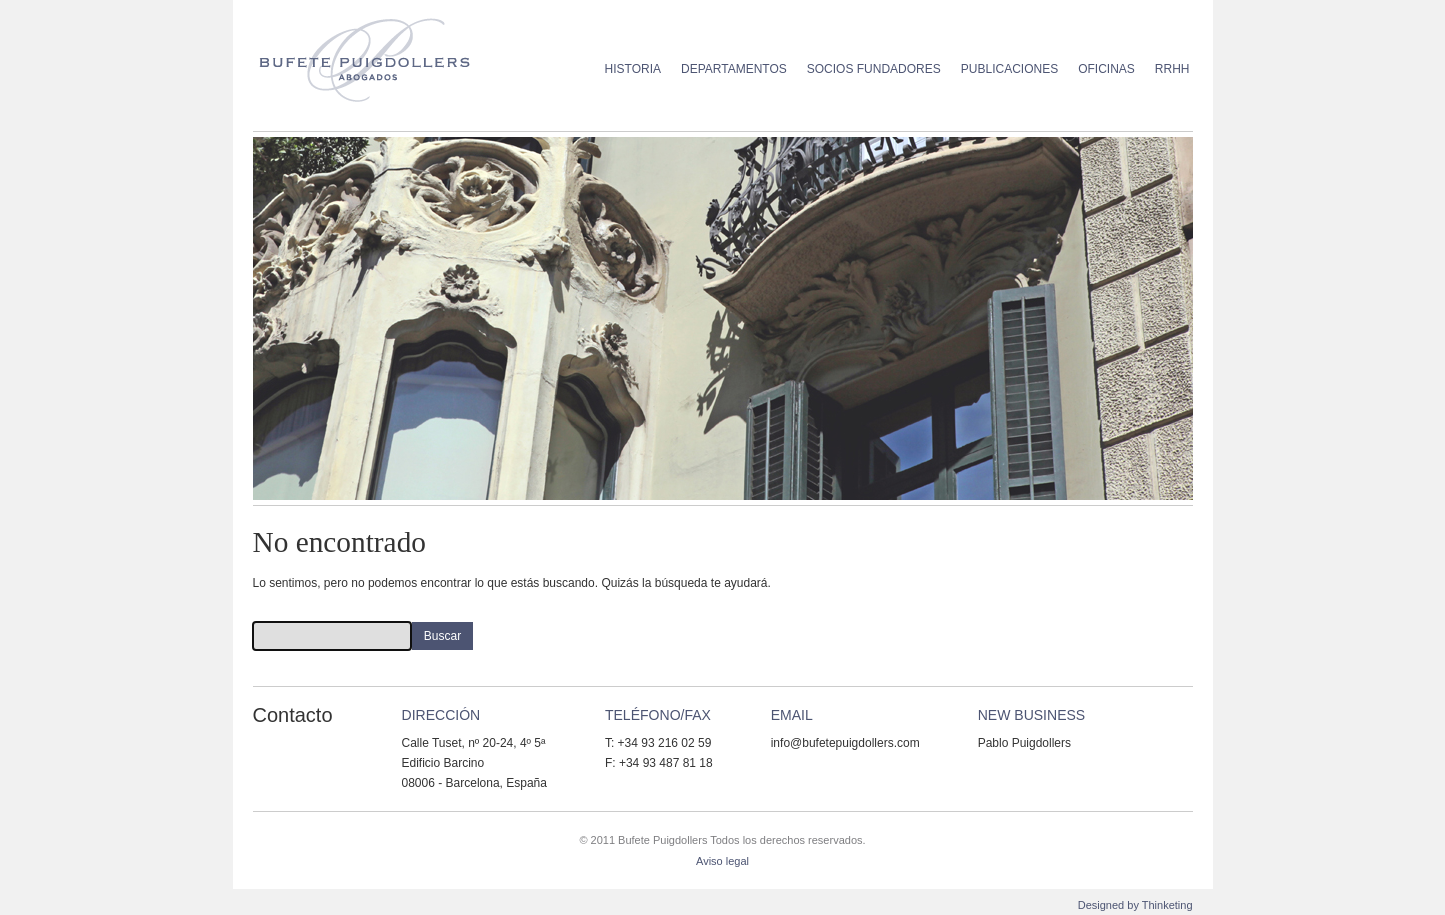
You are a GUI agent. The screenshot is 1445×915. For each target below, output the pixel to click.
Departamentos (734, 69)
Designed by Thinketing (1135, 905)
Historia (633, 69)
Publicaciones (1009, 69)
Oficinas (1106, 69)
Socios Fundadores (874, 69)
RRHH (1172, 69)
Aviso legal (722, 861)
